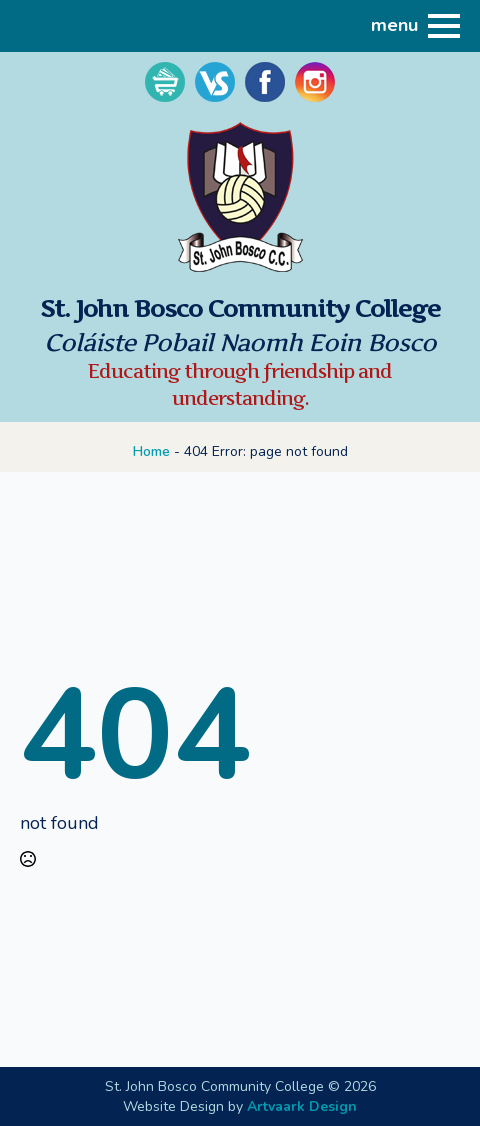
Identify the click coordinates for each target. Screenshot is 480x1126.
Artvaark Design (302, 1106)
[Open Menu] (444, 26)
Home (151, 451)
